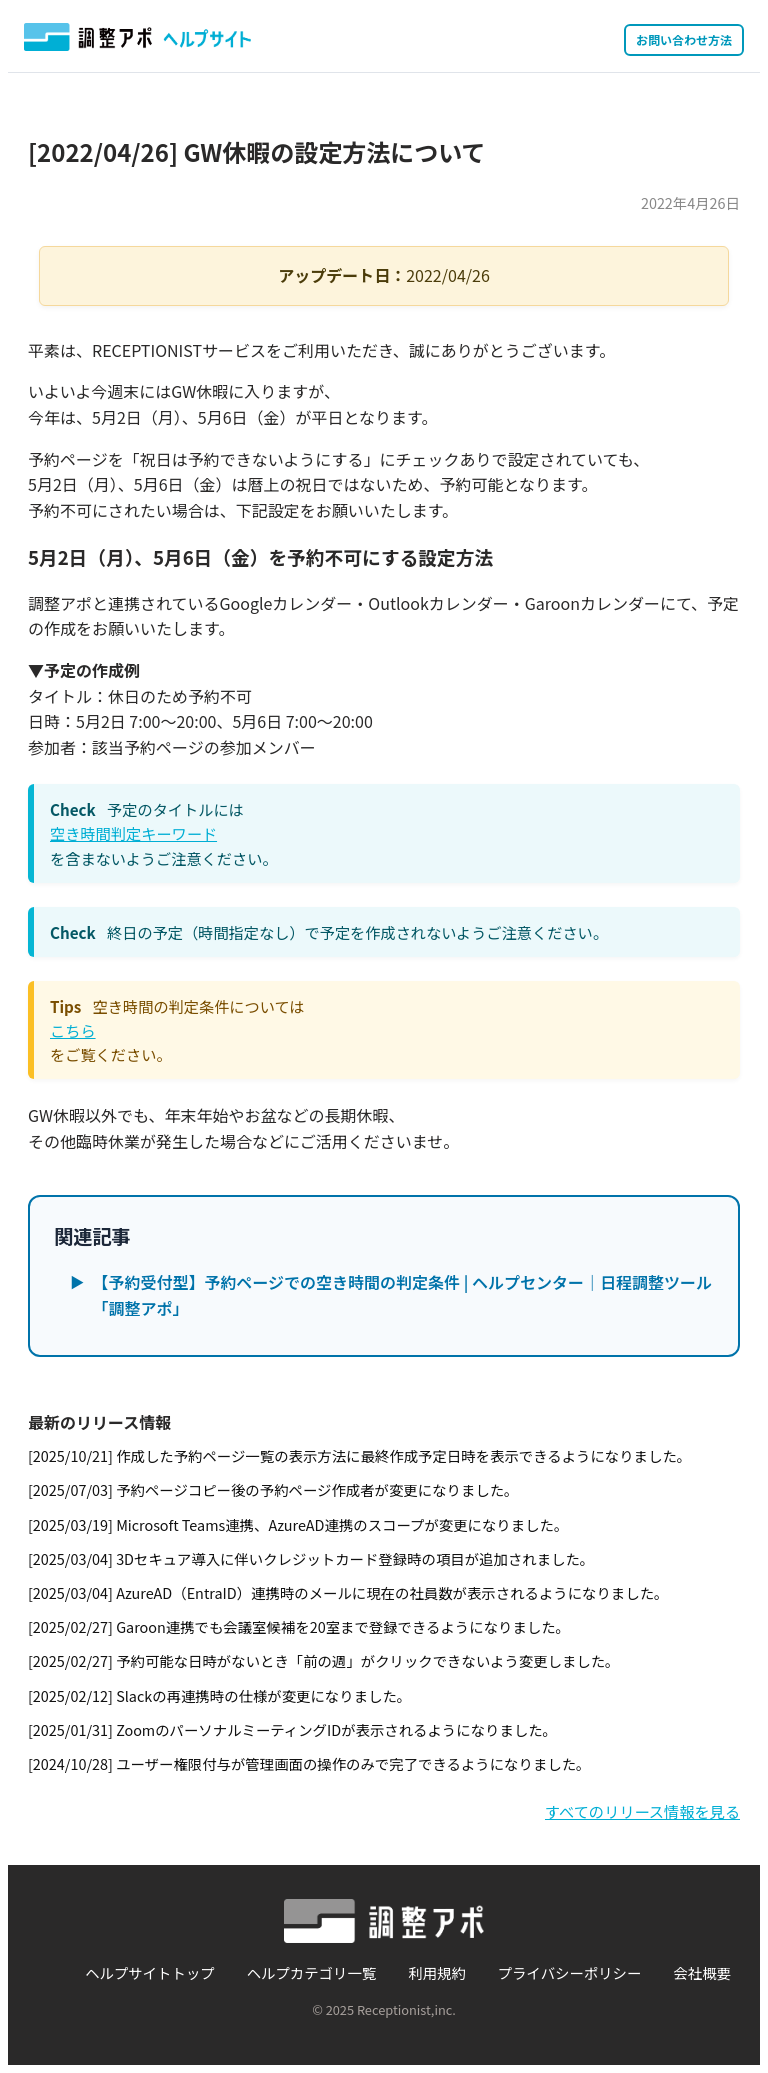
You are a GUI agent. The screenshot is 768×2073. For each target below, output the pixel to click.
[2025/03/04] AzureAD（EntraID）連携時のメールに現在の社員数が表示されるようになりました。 (348, 1592)
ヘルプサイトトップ (150, 1972)
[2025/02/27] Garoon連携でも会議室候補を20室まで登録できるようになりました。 (299, 1626)
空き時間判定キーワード (133, 833)
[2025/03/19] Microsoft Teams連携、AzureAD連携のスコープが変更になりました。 (298, 1524)
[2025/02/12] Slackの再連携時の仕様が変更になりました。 (219, 1695)
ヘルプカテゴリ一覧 (312, 1972)
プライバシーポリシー (570, 1972)
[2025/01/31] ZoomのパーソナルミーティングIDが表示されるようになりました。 (292, 1729)
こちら (73, 1030)
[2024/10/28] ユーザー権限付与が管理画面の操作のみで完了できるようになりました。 (309, 1763)
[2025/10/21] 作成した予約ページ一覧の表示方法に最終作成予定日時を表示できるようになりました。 (359, 1455)
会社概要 (702, 1972)
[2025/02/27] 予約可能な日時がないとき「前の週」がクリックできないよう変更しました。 (324, 1660)
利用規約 (437, 1972)
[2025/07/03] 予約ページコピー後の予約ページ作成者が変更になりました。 (273, 1489)
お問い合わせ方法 (684, 39)
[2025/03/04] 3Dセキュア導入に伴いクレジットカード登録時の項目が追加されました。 (311, 1558)
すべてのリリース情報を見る (642, 1811)
